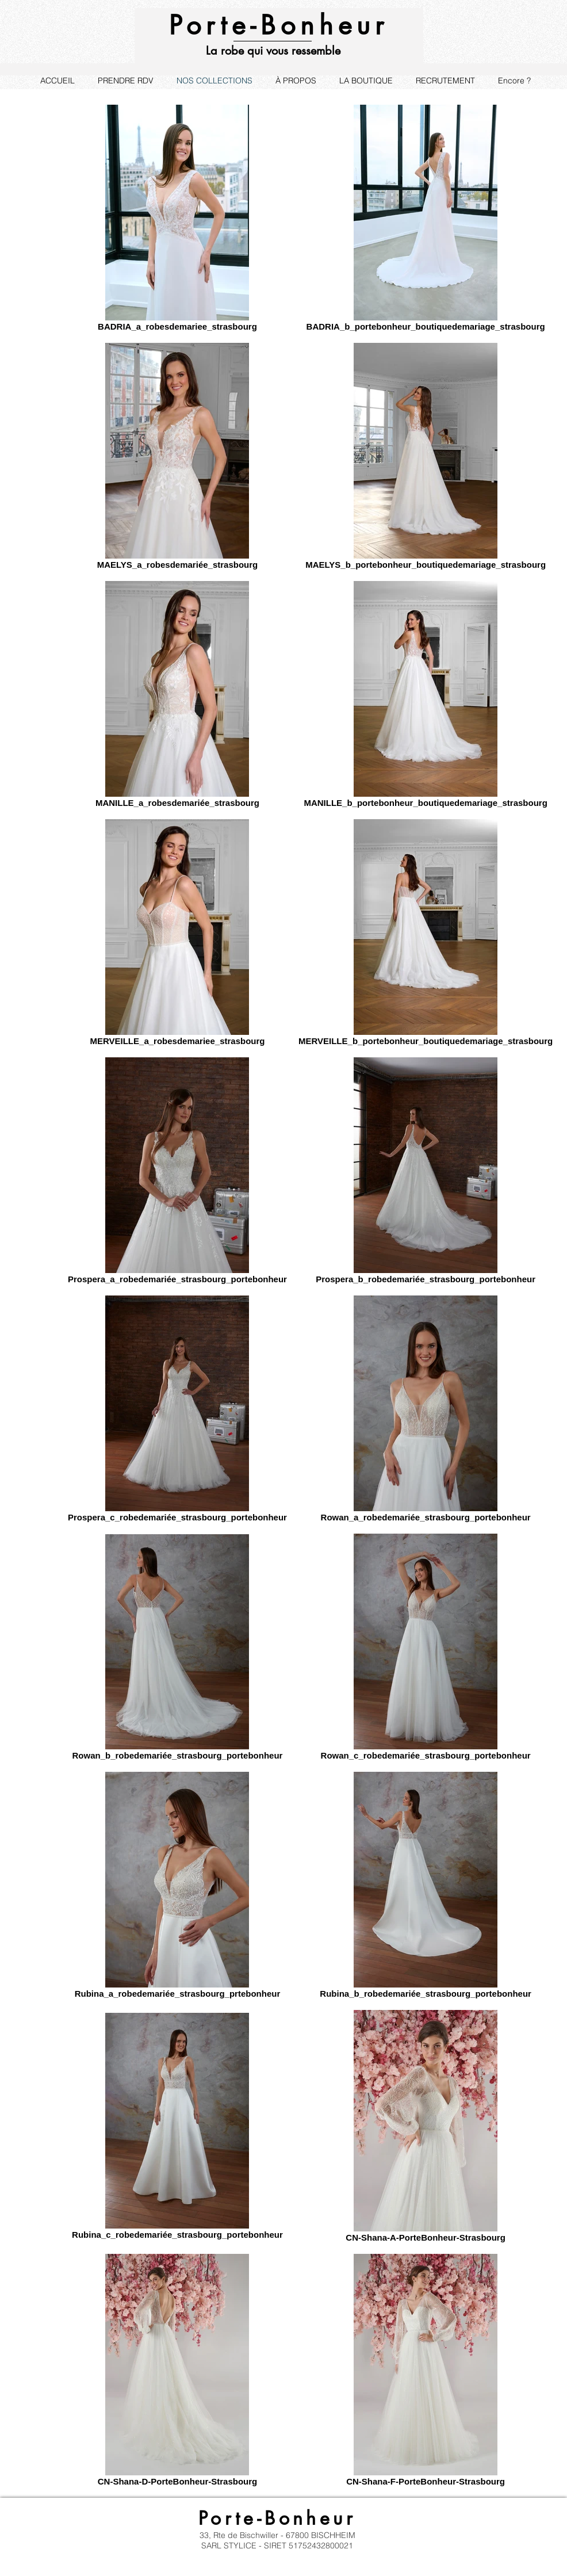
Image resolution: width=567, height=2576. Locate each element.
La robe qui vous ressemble (273, 50)
